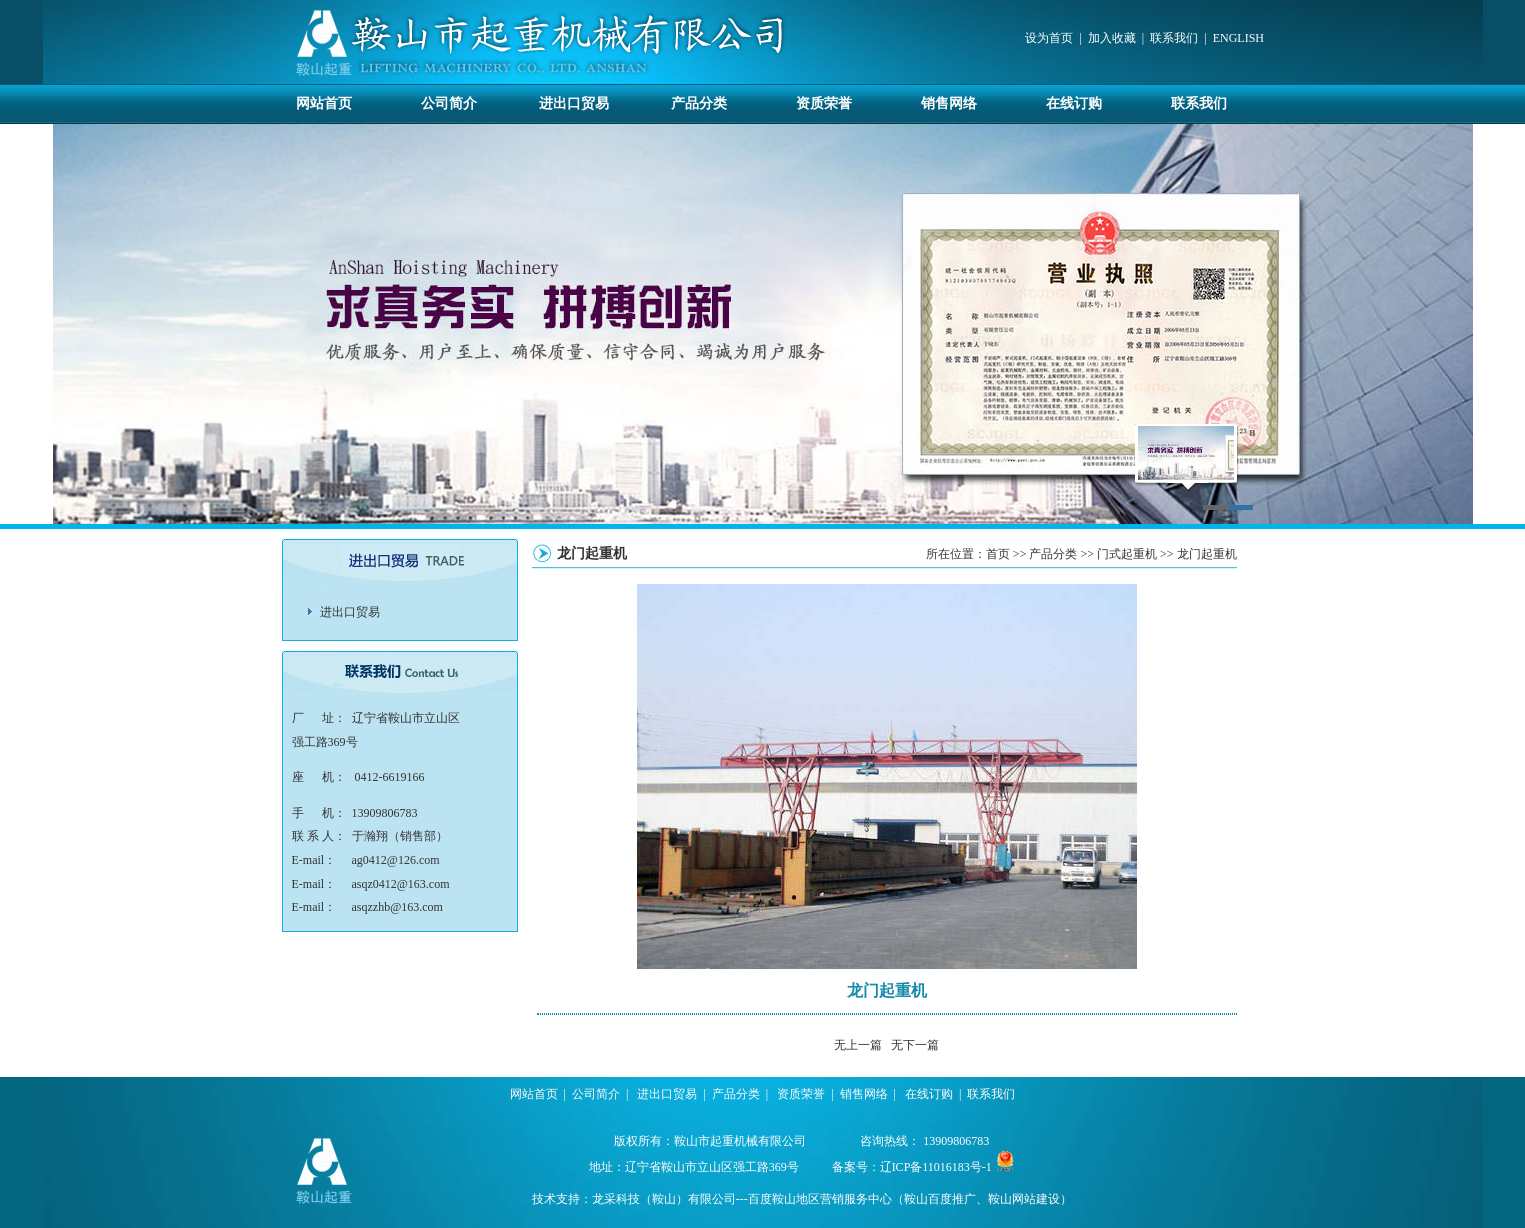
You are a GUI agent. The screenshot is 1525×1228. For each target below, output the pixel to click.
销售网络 (949, 103)
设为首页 (1049, 38)
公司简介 (449, 103)
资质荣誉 (824, 103)
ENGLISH (1238, 38)
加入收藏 (1112, 38)
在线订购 (1074, 103)
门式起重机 (1127, 554)
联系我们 (1174, 38)
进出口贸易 (574, 103)
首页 (998, 554)
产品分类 (699, 103)
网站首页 (324, 103)
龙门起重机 (1207, 554)
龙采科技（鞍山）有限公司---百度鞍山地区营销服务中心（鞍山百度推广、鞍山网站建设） (832, 1199)
